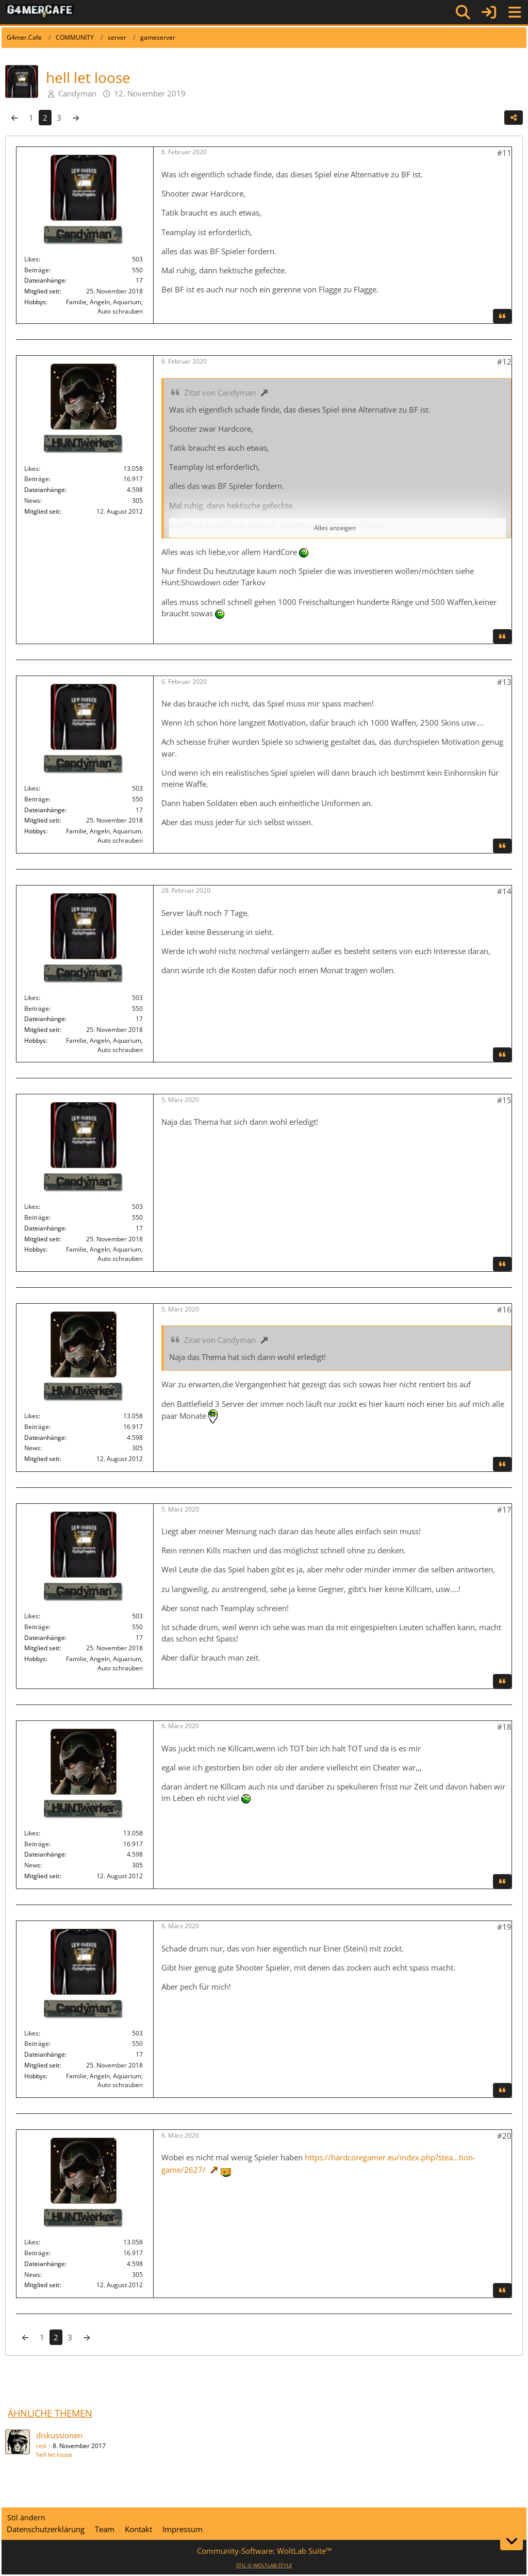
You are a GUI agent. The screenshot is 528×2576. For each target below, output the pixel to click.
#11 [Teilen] (504, 152)
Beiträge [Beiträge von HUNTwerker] (36, 478)
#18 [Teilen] (504, 1726)
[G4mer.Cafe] (40, 12)
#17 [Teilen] (504, 1509)
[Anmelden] (488, 12)
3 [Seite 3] (59, 117)
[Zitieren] (502, 316)
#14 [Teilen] (504, 891)
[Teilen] (513, 117)
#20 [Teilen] (504, 2135)
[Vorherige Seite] (14, 117)
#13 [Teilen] (504, 682)
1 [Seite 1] (31, 117)
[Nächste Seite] (76, 117)
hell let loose (54, 2454)
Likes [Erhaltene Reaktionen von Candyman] (31, 259)
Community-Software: (264, 2551)
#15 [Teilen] (504, 1100)
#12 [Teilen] (504, 361)
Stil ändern (26, 2517)
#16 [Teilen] (504, 1309)
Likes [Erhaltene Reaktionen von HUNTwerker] (31, 468)
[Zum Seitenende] (511, 2541)
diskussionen (59, 2435)
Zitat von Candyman (220, 392)
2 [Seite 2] (45, 117)
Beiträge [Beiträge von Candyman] (36, 270)
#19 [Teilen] (504, 1927)
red (41, 2445)
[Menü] (514, 12)
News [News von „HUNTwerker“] (32, 500)
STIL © (264, 2565)
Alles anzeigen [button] (335, 527)
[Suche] (463, 12)
